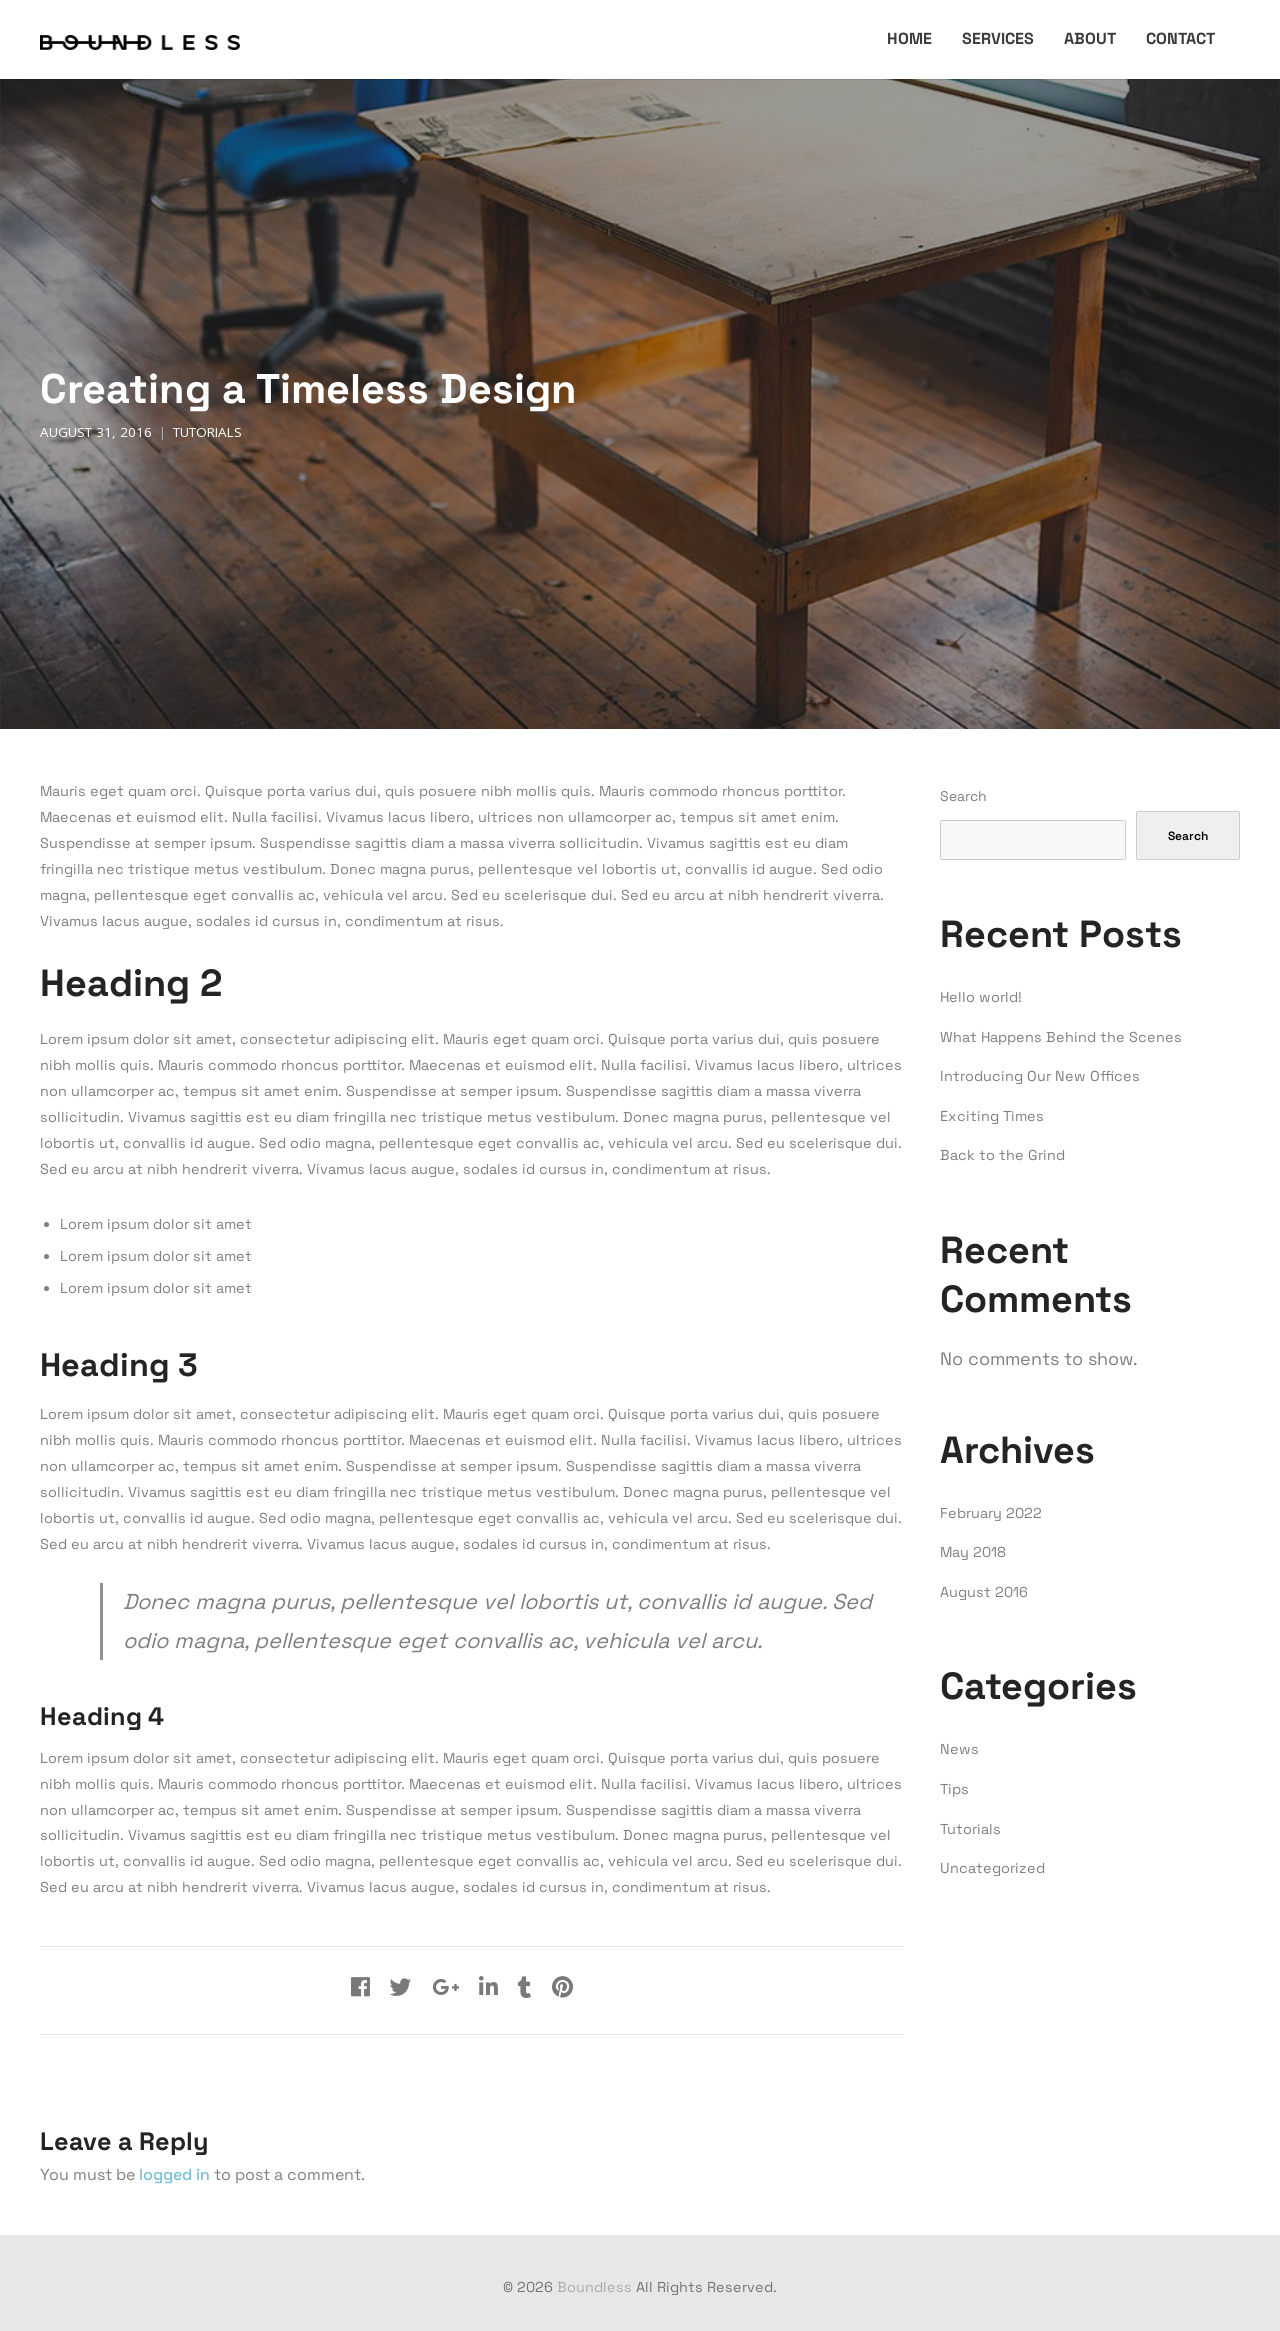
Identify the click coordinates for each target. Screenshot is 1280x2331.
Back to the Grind (1002, 1155)
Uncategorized (992, 1868)
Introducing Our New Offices (1040, 1076)
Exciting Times (992, 1116)
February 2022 (991, 1513)
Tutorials (207, 432)
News (959, 1749)
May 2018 (973, 1552)
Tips (954, 1789)
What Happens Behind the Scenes (1061, 1037)
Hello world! (981, 997)
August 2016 (984, 1592)
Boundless (594, 2287)
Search (963, 796)
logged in (174, 2174)
